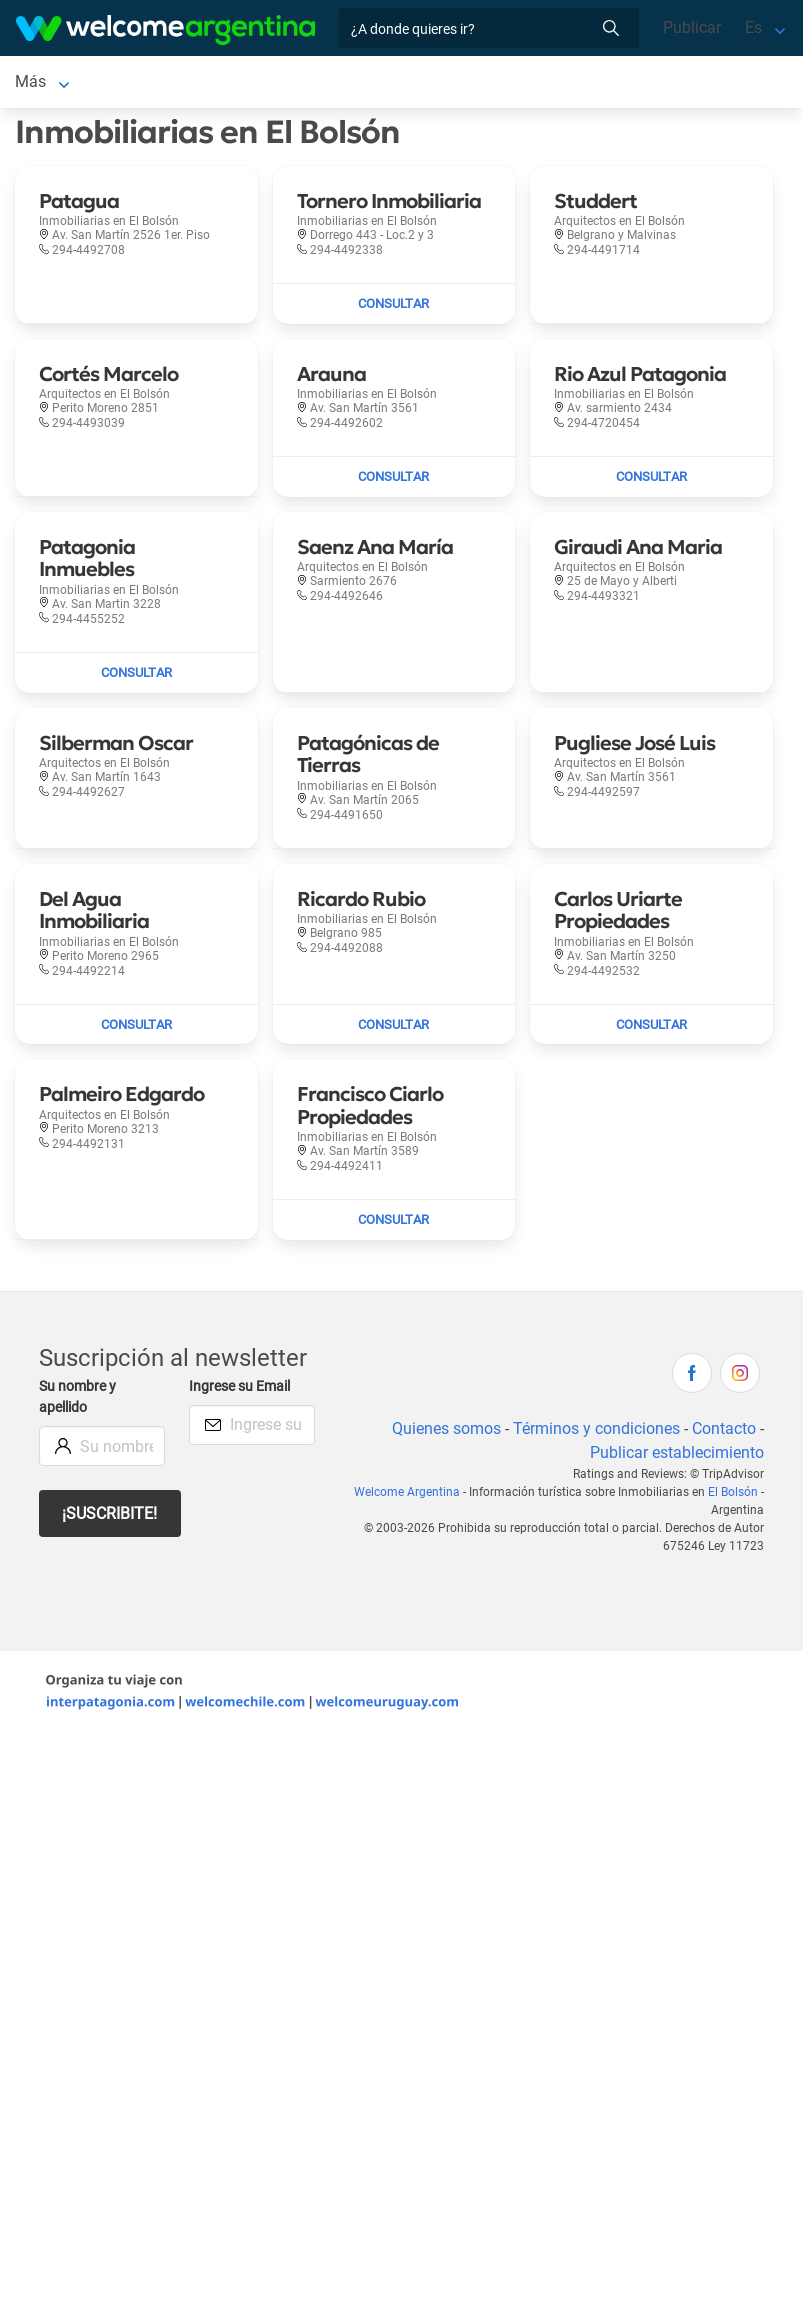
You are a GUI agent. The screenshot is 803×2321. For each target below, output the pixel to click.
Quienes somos (446, 1432)
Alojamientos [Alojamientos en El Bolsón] (163, 83)
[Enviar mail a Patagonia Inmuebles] (136, 677)
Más (431, 83)
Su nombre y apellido (77, 1401)
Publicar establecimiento (677, 1456)
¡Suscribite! (109, 1517)
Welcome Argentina (407, 1496)
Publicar (692, 27)
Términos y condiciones (596, 1432)
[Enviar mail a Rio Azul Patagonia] (651, 481)
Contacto (724, 1432)
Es (753, 27)
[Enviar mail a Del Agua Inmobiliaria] (136, 1029)
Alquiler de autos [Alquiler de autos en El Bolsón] (333, 83)
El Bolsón (733, 1496)
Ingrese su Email (239, 1390)
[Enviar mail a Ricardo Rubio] (394, 1029)
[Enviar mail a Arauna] (394, 481)
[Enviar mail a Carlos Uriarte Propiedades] (651, 1029)
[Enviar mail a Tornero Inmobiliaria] (394, 308)
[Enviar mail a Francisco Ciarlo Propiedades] (394, 1224)
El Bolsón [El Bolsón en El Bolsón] (48, 83)
